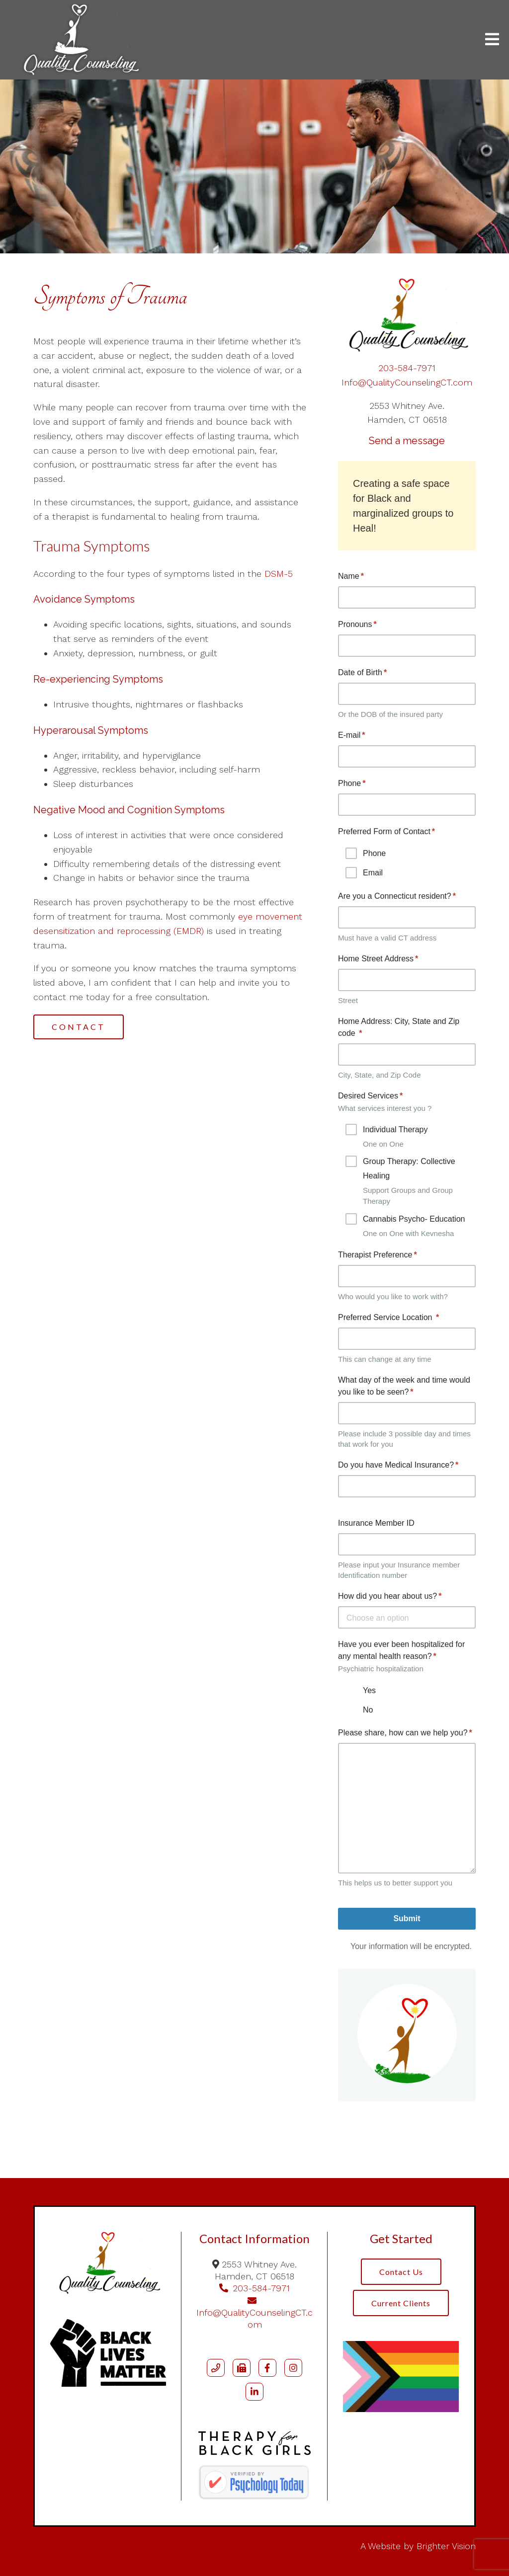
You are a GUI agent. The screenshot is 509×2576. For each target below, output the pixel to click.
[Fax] (242, 2368)
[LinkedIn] (254, 2392)
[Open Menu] (492, 40)
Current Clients (400, 2303)
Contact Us (401, 2271)
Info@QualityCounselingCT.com (406, 382)
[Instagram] (293, 2368)
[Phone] (216, 2368)
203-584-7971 (406, 368)
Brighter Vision (446, 2546)
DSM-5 (277, 573)
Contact (78, 1026)
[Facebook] (267, 2368)
